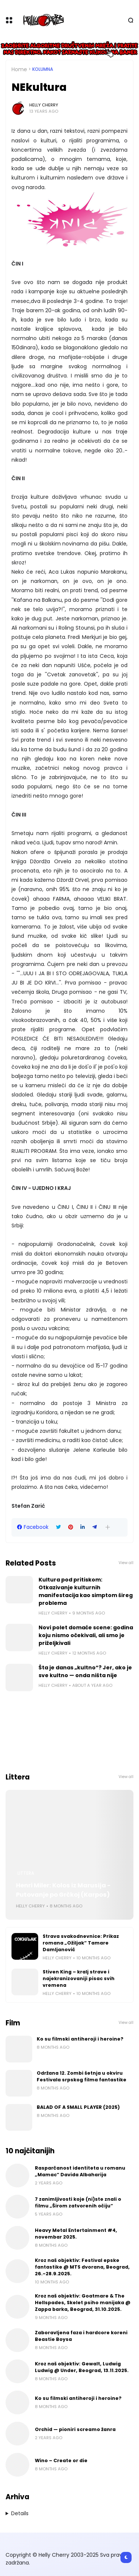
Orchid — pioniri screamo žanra (75, 2429)
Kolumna (42, 69)
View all (126, 1563)
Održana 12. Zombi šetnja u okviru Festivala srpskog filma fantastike (81, 2076)
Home (19, 69)
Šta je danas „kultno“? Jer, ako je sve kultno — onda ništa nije (85, 1671)
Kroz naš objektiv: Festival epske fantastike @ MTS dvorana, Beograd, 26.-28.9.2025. (82, 2267)
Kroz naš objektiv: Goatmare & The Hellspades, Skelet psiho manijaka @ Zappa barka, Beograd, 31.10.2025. (82, 2302)
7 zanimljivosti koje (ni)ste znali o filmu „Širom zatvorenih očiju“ (78, 2202)
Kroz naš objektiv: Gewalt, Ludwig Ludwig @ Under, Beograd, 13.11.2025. (82, 2367)
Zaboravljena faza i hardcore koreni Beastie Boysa (81, 2335)
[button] (107, 1527)
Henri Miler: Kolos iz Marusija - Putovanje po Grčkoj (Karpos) (63, 1890)
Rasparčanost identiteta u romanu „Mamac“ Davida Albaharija (80, 2171)
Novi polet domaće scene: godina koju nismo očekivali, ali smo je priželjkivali (86, 1635)
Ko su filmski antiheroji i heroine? (80, 2039)
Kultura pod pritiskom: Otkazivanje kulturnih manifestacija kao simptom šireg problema (86, 1591)
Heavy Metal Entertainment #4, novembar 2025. (76, 2233)
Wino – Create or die (61, 2460)
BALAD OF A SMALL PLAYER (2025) (78, 2107)
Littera (25, 1873)
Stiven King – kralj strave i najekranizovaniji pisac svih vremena (79, 1978)
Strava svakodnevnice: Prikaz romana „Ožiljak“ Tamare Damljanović (81, 1943)
